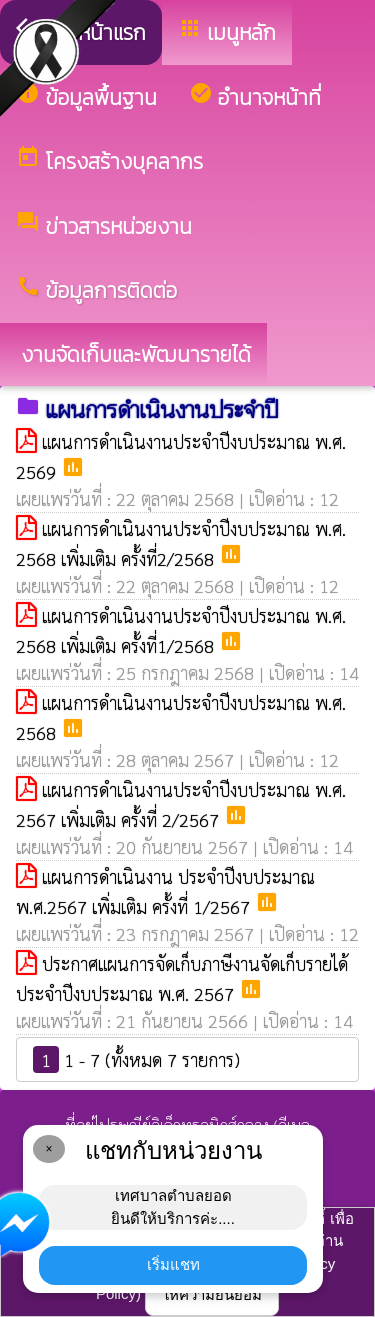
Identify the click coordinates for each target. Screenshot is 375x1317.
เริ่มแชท (173, 1264)
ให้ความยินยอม (212, 1294)
